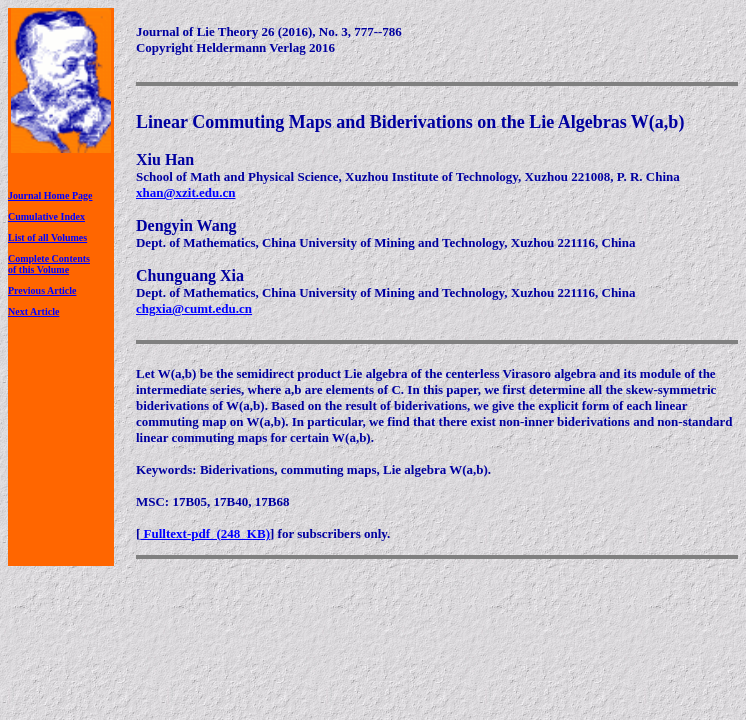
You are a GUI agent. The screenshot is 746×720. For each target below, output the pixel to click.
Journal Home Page (50, 195)
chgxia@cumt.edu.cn (194, 308)
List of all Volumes (47, 237)
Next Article (33, 311)
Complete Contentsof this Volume (49, 264)
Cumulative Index (46, 216)
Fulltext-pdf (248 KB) (205, 533)
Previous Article (42, 290)
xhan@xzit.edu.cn (186, 192)
